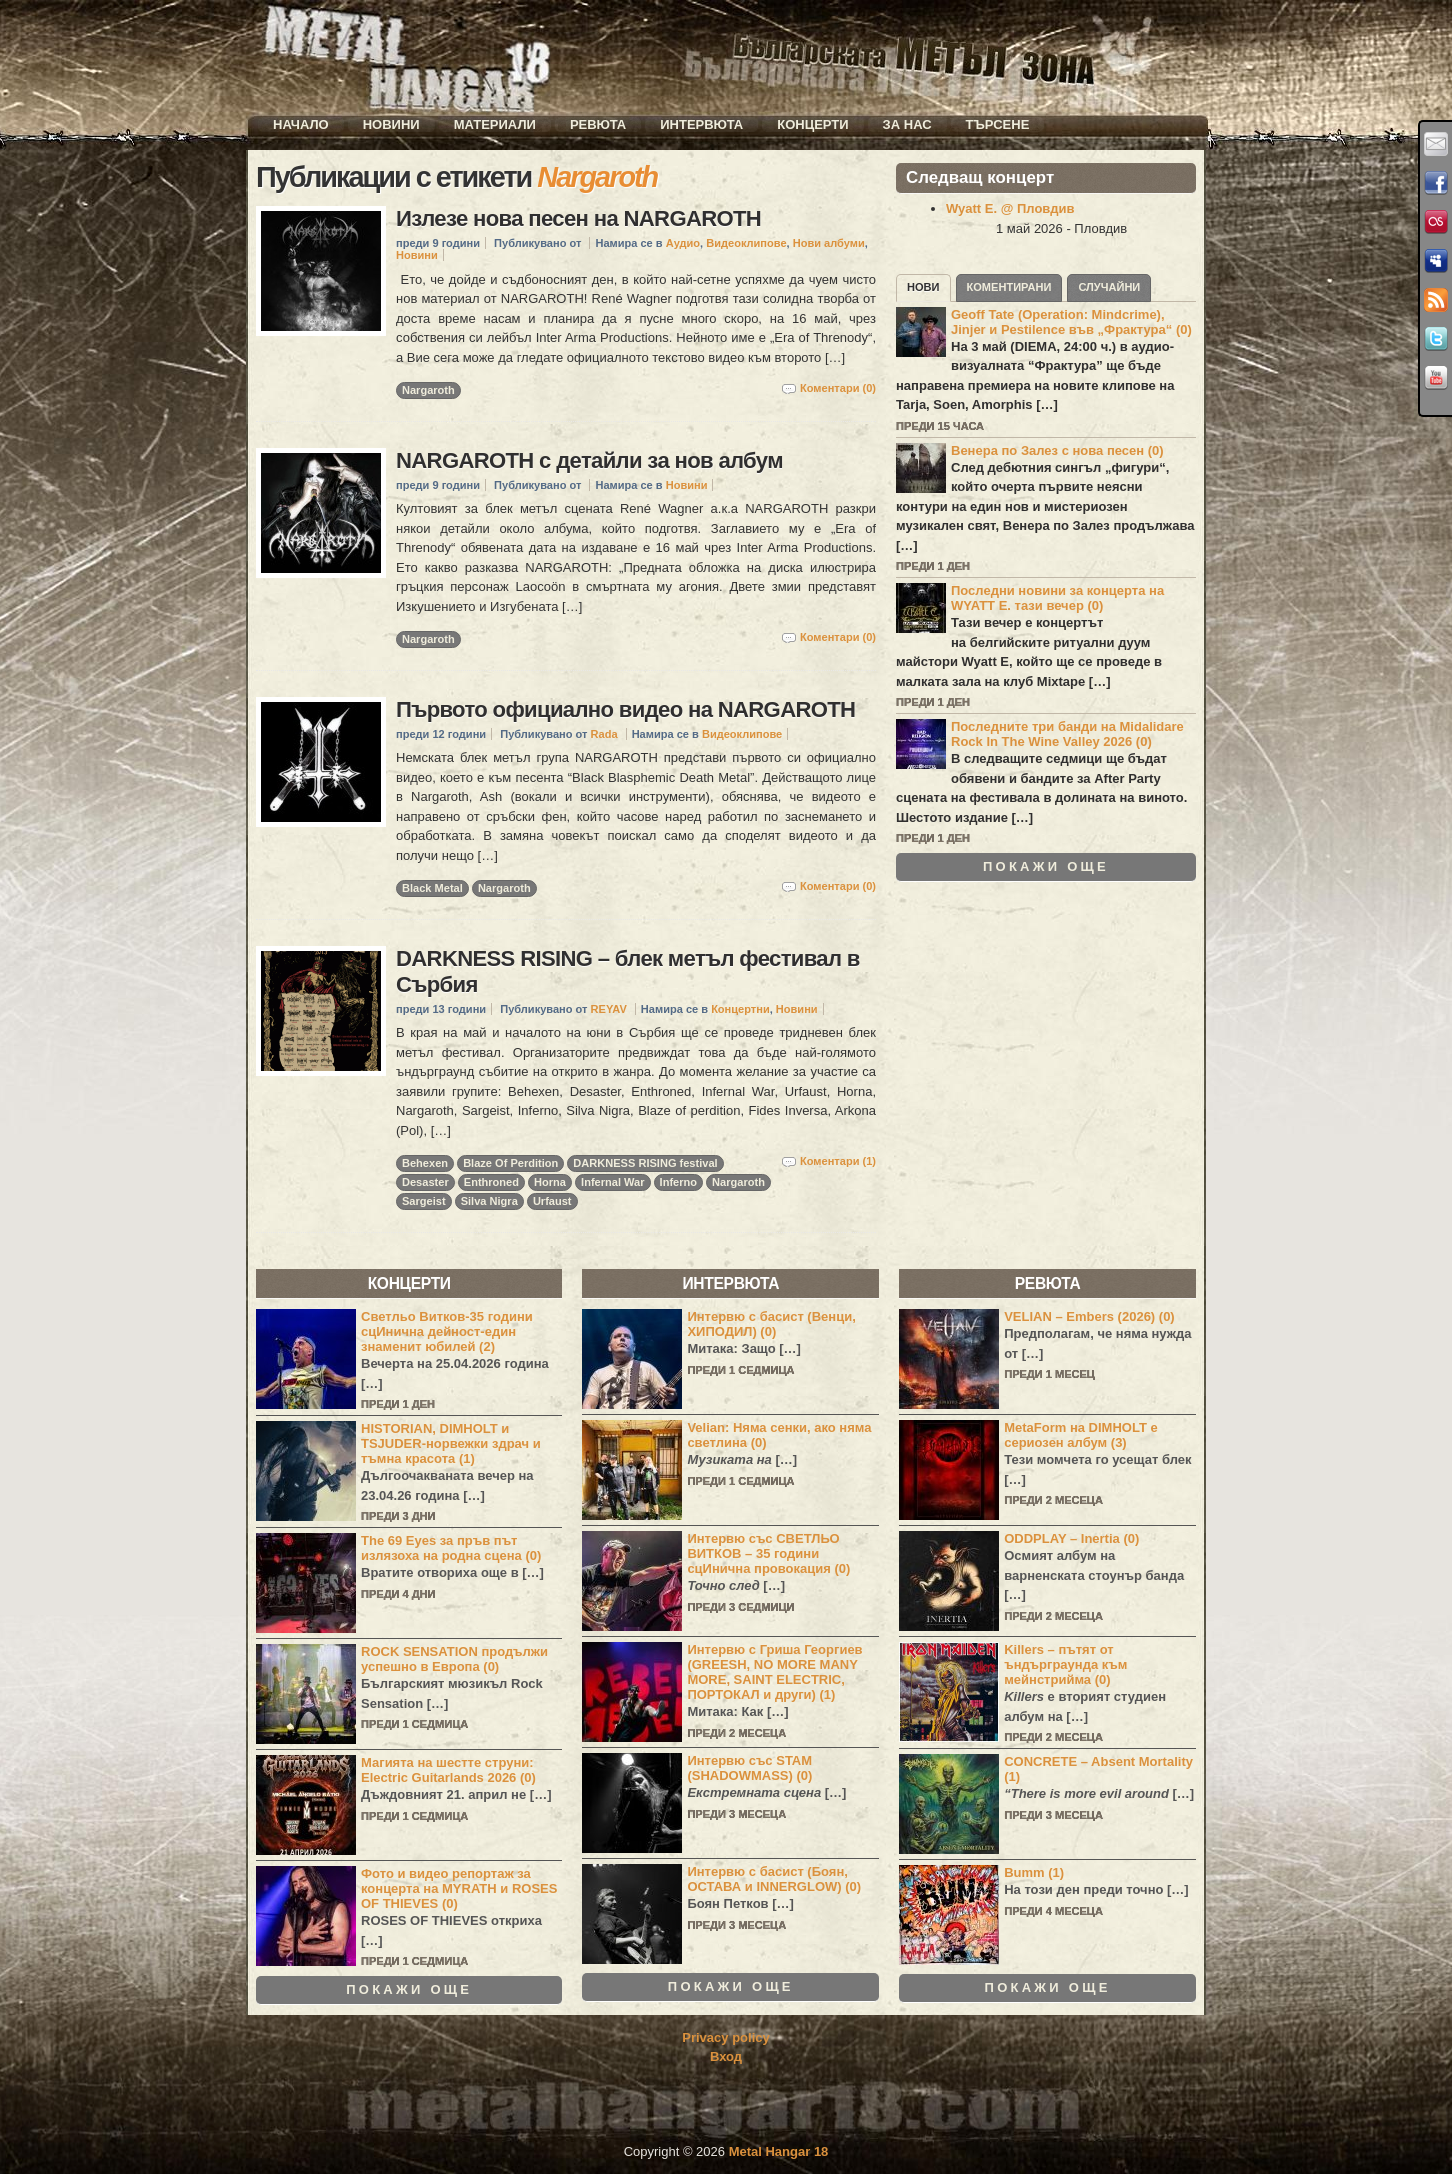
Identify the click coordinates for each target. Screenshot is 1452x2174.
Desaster (425, 1182)
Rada (604, 734)
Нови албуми (829, 243)
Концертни (740, 1009)
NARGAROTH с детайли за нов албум (589, 460)
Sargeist (424, 1201)
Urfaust (552, 1201)
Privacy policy (725, 2037)
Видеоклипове (746, 243)
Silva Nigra (489, 1201)
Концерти (812, 124)
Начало (301, 124)
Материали (495, 124)
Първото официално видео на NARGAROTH (625, 709)
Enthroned (491, 1182)
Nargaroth (428, 390)
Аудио (683, 243)
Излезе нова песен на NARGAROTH (578, 218)
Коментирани (1009, 287)
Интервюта (701, 124)
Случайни (1109, 287)
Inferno (678, 1182)
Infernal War (612, 1182)
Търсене (998, 124)
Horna (550, 1182)
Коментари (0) (838, 388)
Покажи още (1046, 867)
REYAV (609, 1009)
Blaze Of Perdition (510, 1163)
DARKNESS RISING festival (645, 1163)
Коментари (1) (838, 1161)
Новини (391, 124)
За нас (907, 124)
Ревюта (598, 124)
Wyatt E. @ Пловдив (1010, 208)
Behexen (425, 1163)
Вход (726, 2056)
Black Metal (432, 888)
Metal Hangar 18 (779, 2151)
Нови (923, 287)
